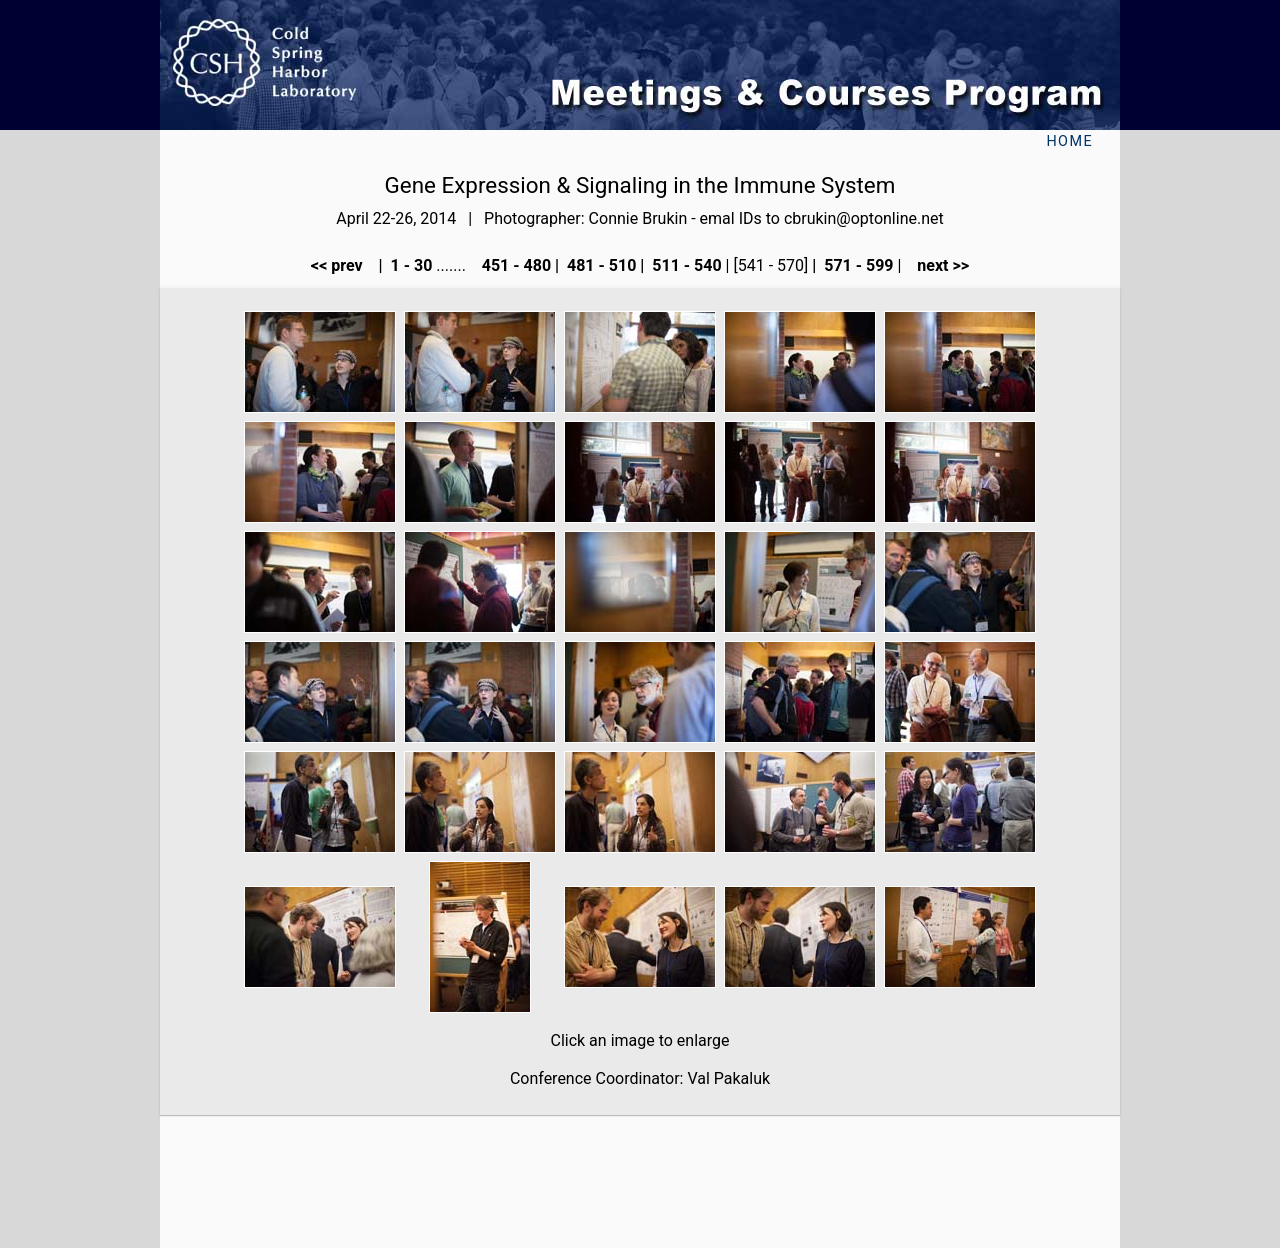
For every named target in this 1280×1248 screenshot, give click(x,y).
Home (1069, 141)
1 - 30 (410, 265)
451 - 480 (514, 265)
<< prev (343, 265)
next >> (937, 265)
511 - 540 (684, 265)
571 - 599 (856, 265)
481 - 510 (599, 265)
